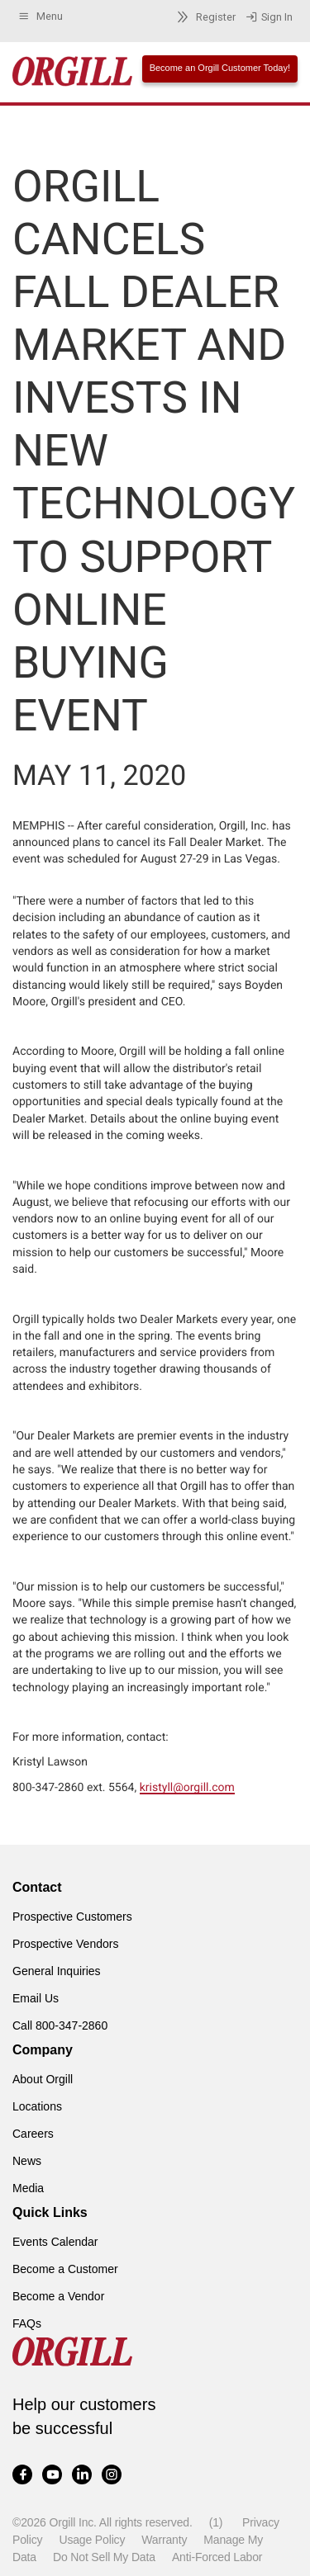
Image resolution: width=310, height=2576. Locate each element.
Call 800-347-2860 (59, 2025)
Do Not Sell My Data (104, 2557)
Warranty (164, 2539)
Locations (37, 2106)
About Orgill (42, 2079)
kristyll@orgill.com (187, 1787)
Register (204, 17)
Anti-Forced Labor (217, 2557)
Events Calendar (55, 2241)
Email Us (35, 1998)
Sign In (269, 17)
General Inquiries (56, 1971)
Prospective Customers (72, 1916)
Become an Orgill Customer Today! (220, 68)
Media (28, 2188)
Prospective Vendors (65, 1943)
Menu (40, 16)
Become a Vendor (58, 2296)
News (26, 2160)
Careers (33, 2133)
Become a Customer (65, 2269)
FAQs (26, 2323)
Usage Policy (92, 2539)
